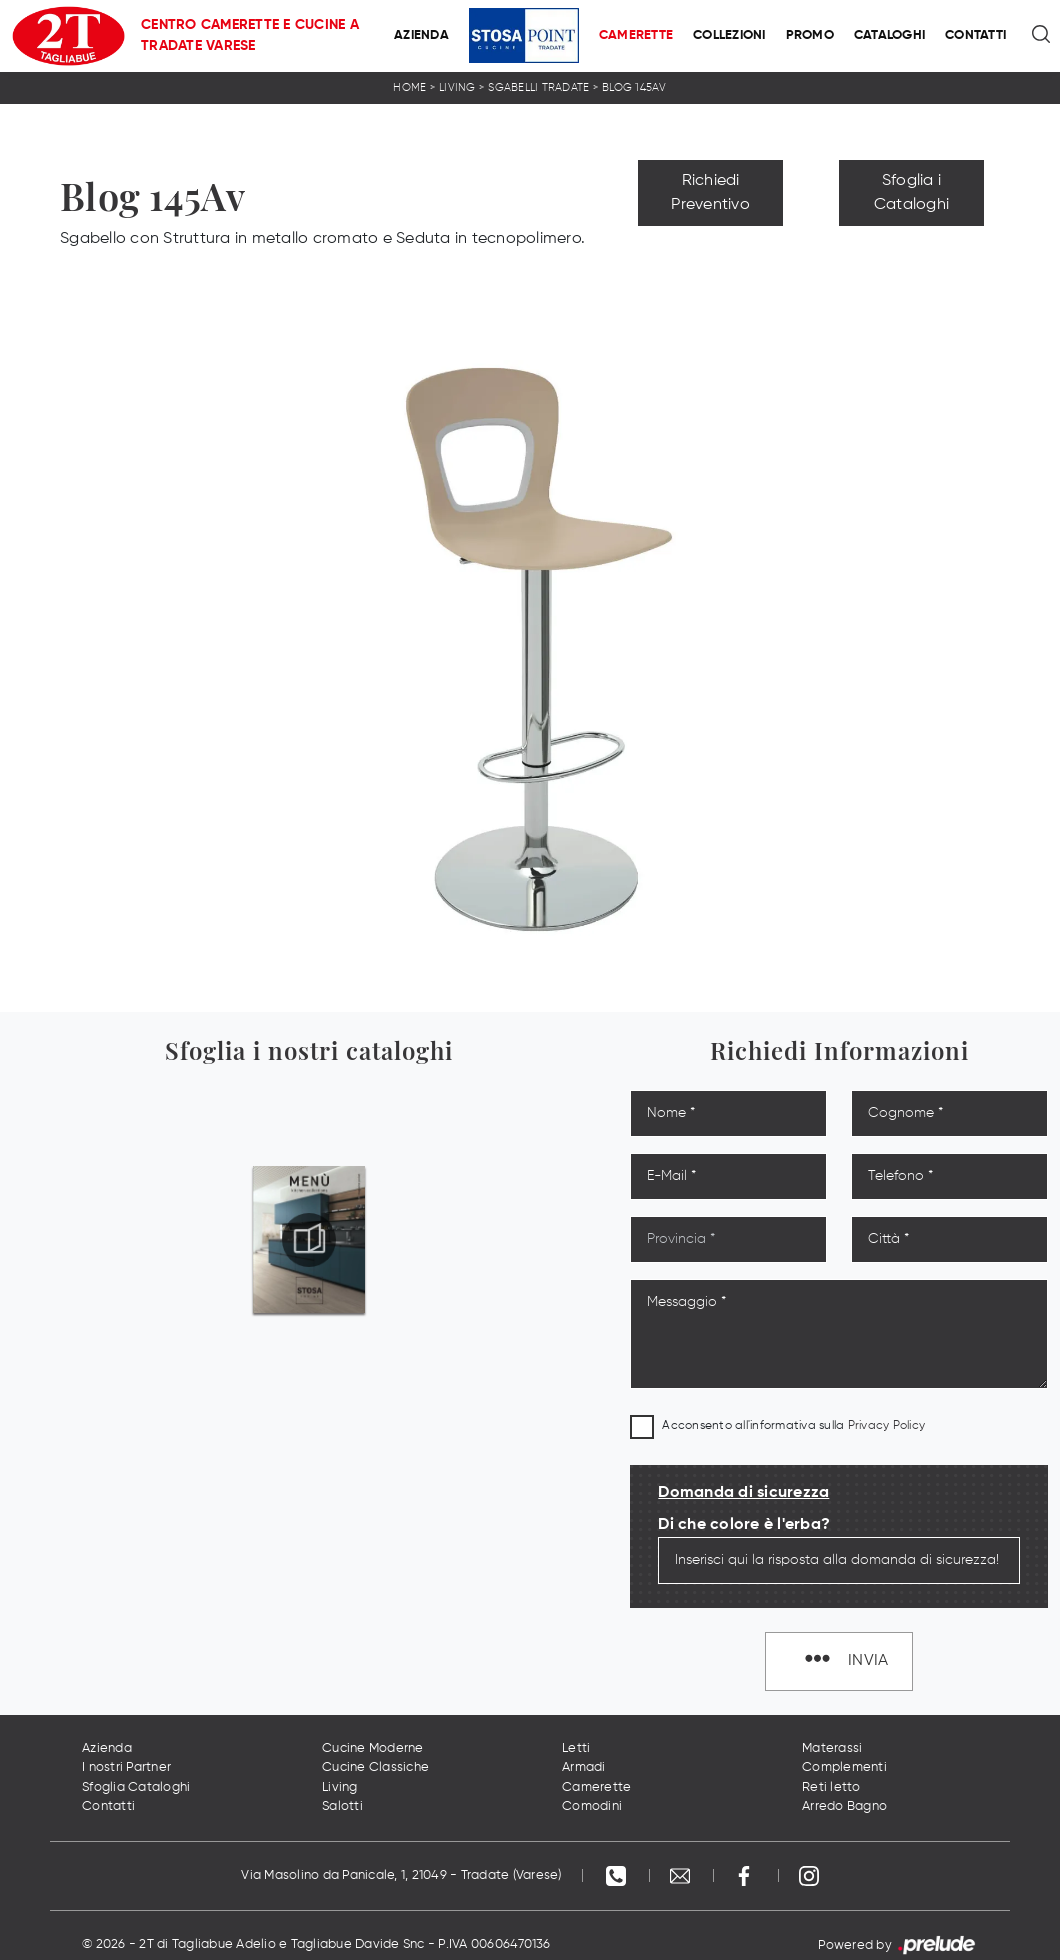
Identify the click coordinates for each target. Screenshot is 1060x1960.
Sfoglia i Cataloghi (911, 193)
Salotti (342, 1806)
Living (457, 87)
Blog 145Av (634, 87)
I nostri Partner (126, 1767)
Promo (810, 35)
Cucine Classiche (375, 1767)
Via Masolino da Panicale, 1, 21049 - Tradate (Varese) (401, 1875)
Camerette (636, 35)
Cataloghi (889, 35)
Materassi (832, 1748)
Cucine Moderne (373, 1748)
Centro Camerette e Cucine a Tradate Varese (250, 35)
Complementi (844, 1767)
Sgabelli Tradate (538, 87)
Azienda (421, 35)
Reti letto (831, 1787)
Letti (576, 1748)
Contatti (975, 35)
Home (409, 87)
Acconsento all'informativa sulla (793, 1426)
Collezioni (729, 35)
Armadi (584, 1767)
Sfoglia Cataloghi (136, 1787)
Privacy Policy (887, 1426)
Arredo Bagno (844, 1806)
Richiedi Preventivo (710, 193)
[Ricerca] (1042, 36)
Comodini (592, 1806)
